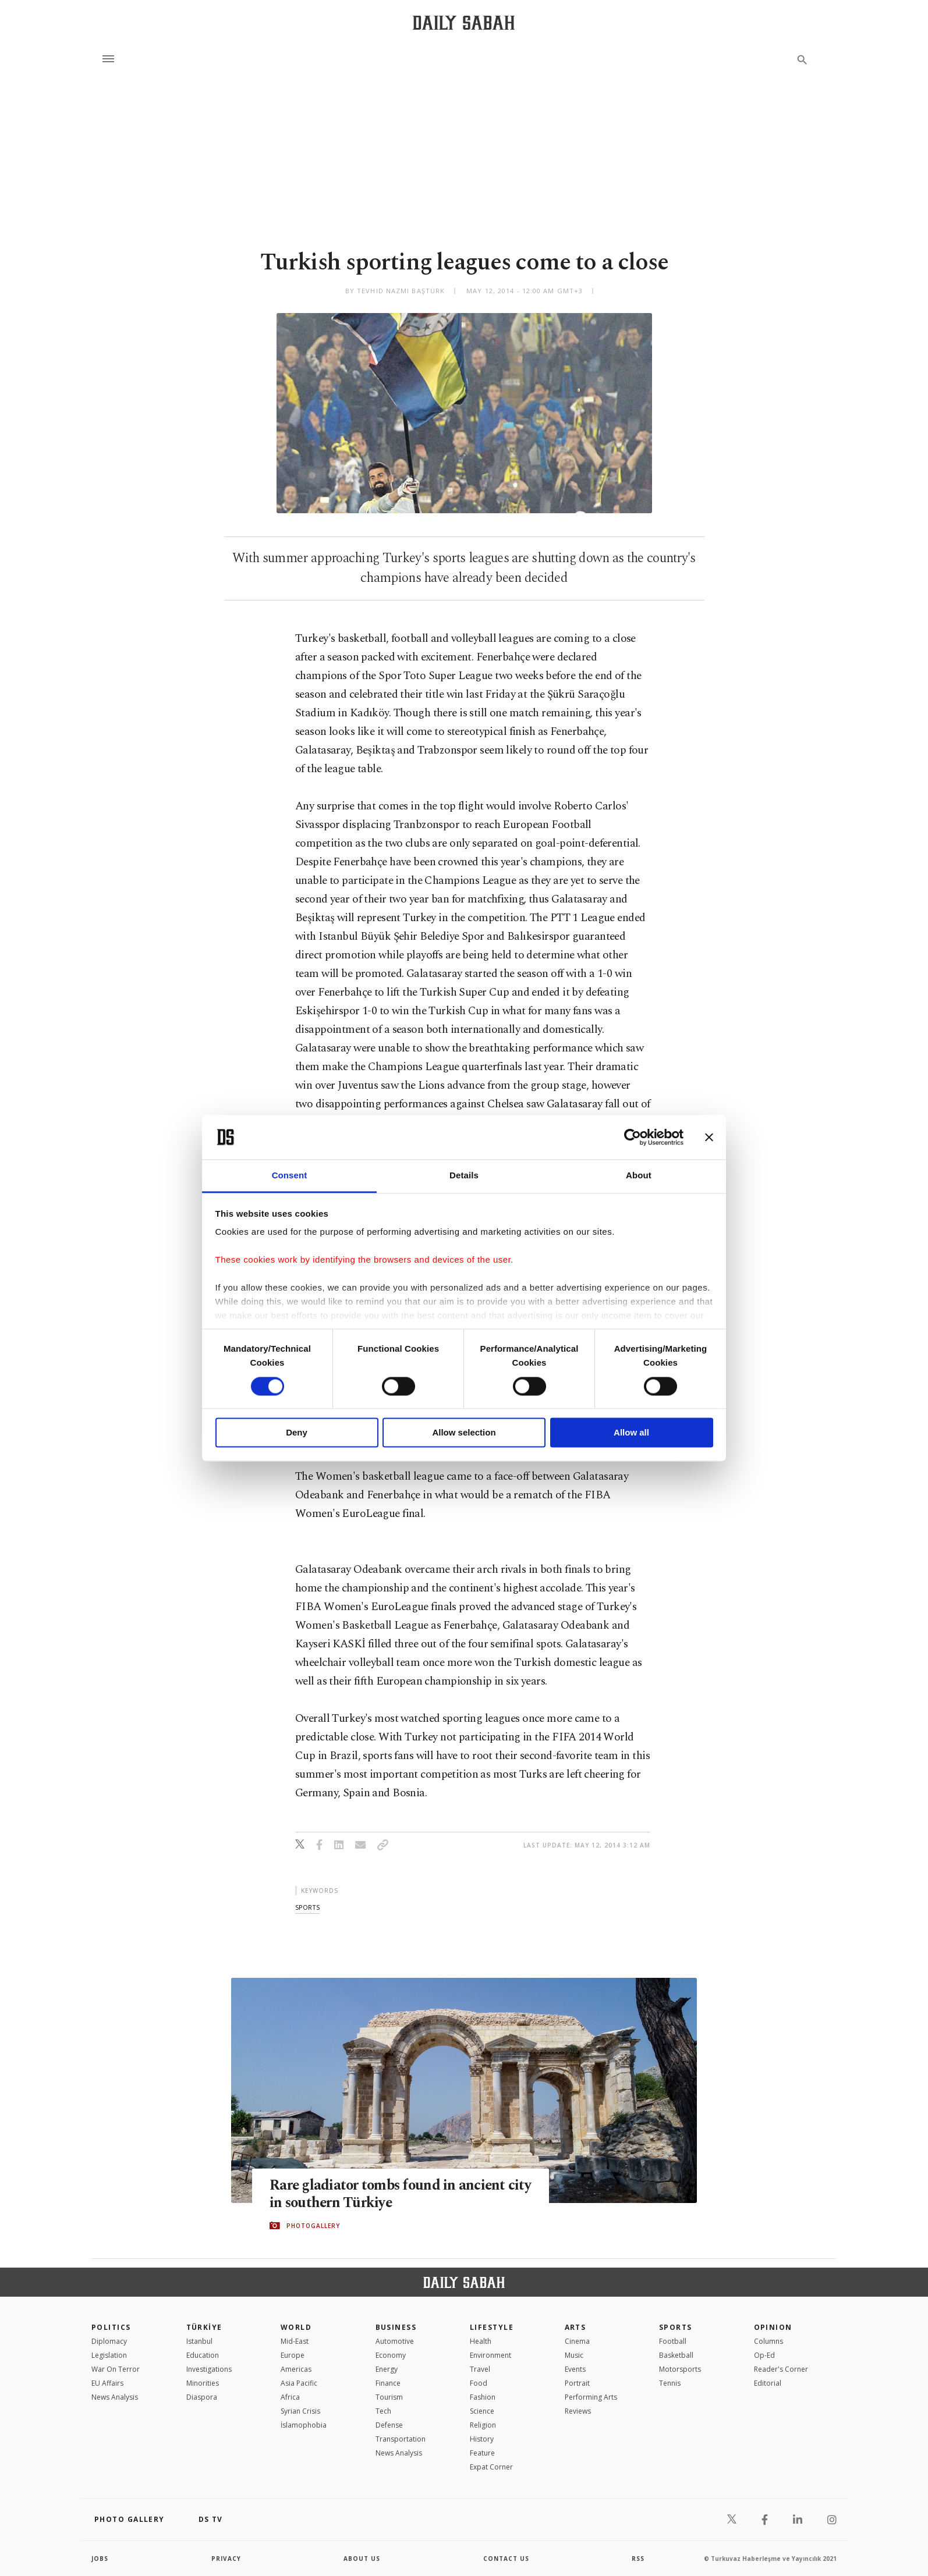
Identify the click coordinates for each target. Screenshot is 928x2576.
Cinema (577, 2341)
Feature (482, 2453)
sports (307, 1907)
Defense (389, 2425)
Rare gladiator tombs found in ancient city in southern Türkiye (389, 2193)
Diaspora (201, 2397)
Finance (388, 2383)
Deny (296, 1433)
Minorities (202, 2383)
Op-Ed (764, 2355)
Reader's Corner (781, 2369)
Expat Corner (491, 2467)
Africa (290, 2397)
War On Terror (115, 2369)
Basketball (676, 2355)
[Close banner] (709, 1137)
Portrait (577, 2383)
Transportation (401, 2439)
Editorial (767, 2383)
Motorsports (680, 2369)
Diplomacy (109, 2341)
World (296, 2327)
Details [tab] (464, 1176)
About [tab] (638, 1176)
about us (361, 2558)
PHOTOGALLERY (313, 2226)
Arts (575, 2327)
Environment (490, 2355)
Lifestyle (491, 2327)
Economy (391, 2355)
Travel (480, 2369)
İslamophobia (304, 2425)
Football (672, 2341)
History (482, 2439)
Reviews (578, 2411)
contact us (506, 2558)
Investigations (209, 2369)
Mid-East (295, 2341)
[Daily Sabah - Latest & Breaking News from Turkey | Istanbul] (464, 22)
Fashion (482, 2397)
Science (482, 2411)
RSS (638, 2558)
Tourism (389, 2397)
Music (574, 2355)
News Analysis (114, 2397)
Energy (387, 2369)
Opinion (773, 2327)
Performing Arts (591, 2397)
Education (202, 2355)
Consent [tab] (289, 1176)
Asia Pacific (299, 2383)
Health (480, 2341)
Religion (483, 2425)
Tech (383, 2411)
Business (396, 2327)
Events (575, 2369)
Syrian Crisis (300, 2411)
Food (478, 2383)
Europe (292, 2355)
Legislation (109, 2355)
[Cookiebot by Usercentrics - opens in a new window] (632, 1137)
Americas (296, 2369)
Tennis (670, 2383)
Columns (768, 2341)
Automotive (395, 2341)
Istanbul (199, 2341)
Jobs (99, 2558)
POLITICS (111, 2327)
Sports (675, 2327)
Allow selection (463, 1433)
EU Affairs (107, 2383)
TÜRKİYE (204, 2327)
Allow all (631, 1433)
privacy (226, 2558)
